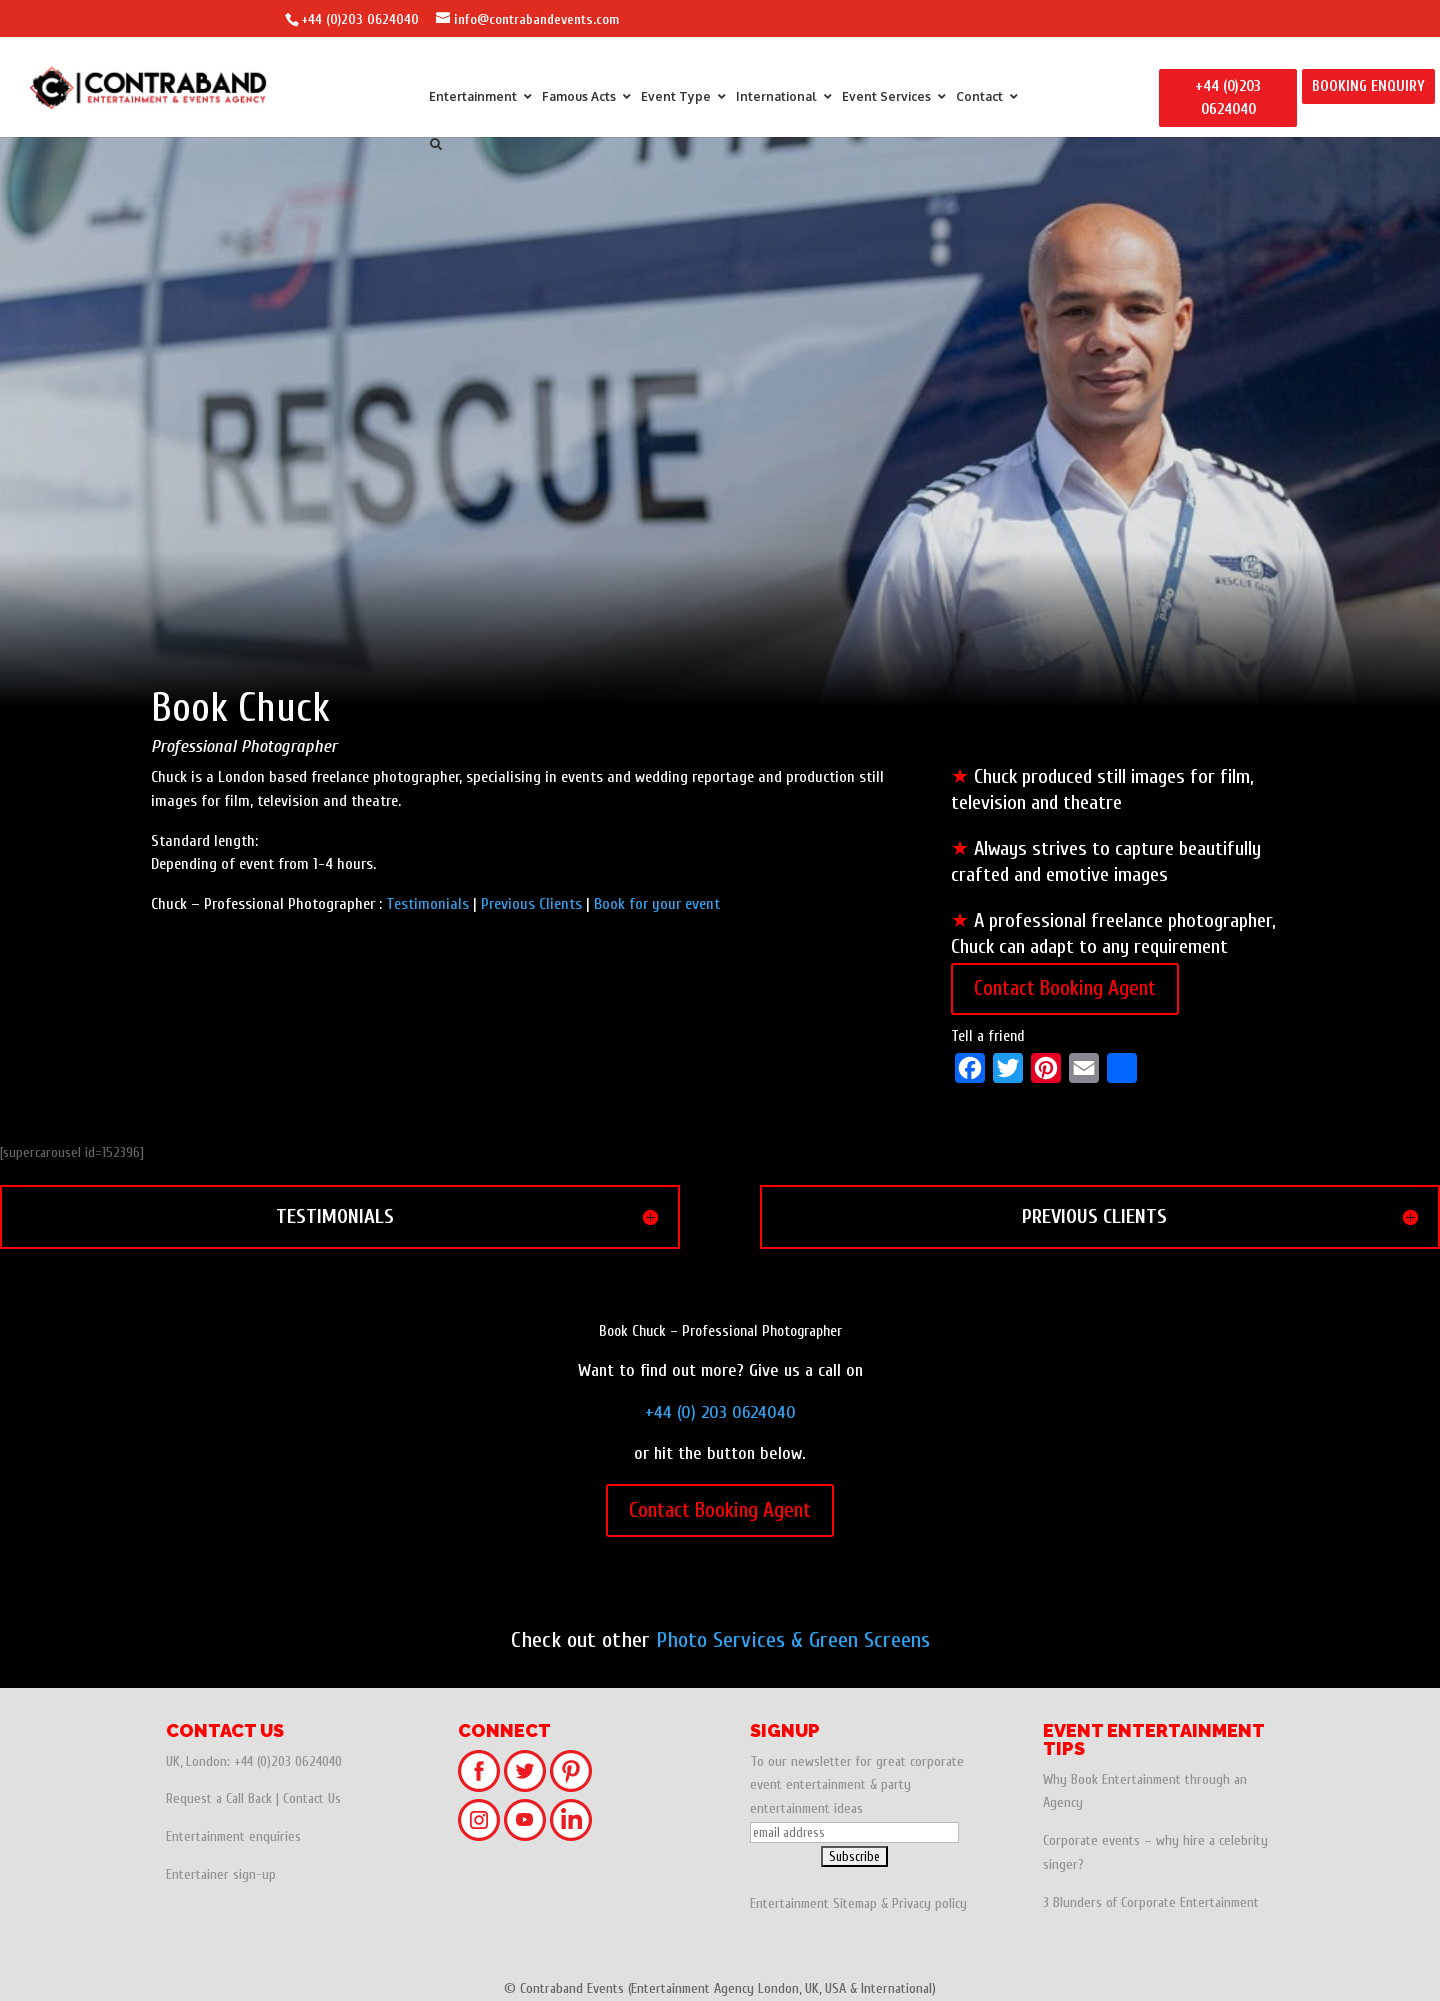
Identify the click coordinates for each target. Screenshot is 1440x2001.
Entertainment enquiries (233, 1836)
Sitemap (855, 1903)
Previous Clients (531, 904)
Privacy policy (929, 1903)
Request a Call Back (219, 1798)
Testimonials (427, 904)
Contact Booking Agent (1065, 988)
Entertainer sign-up (221, 1874)
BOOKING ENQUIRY (1368, 86)
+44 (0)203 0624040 (360, 19)
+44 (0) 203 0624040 (720, 1412)
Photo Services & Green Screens (793, 1640)
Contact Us (312, 1798)
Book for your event (657, 904)
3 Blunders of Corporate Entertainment (1151, 1902)
